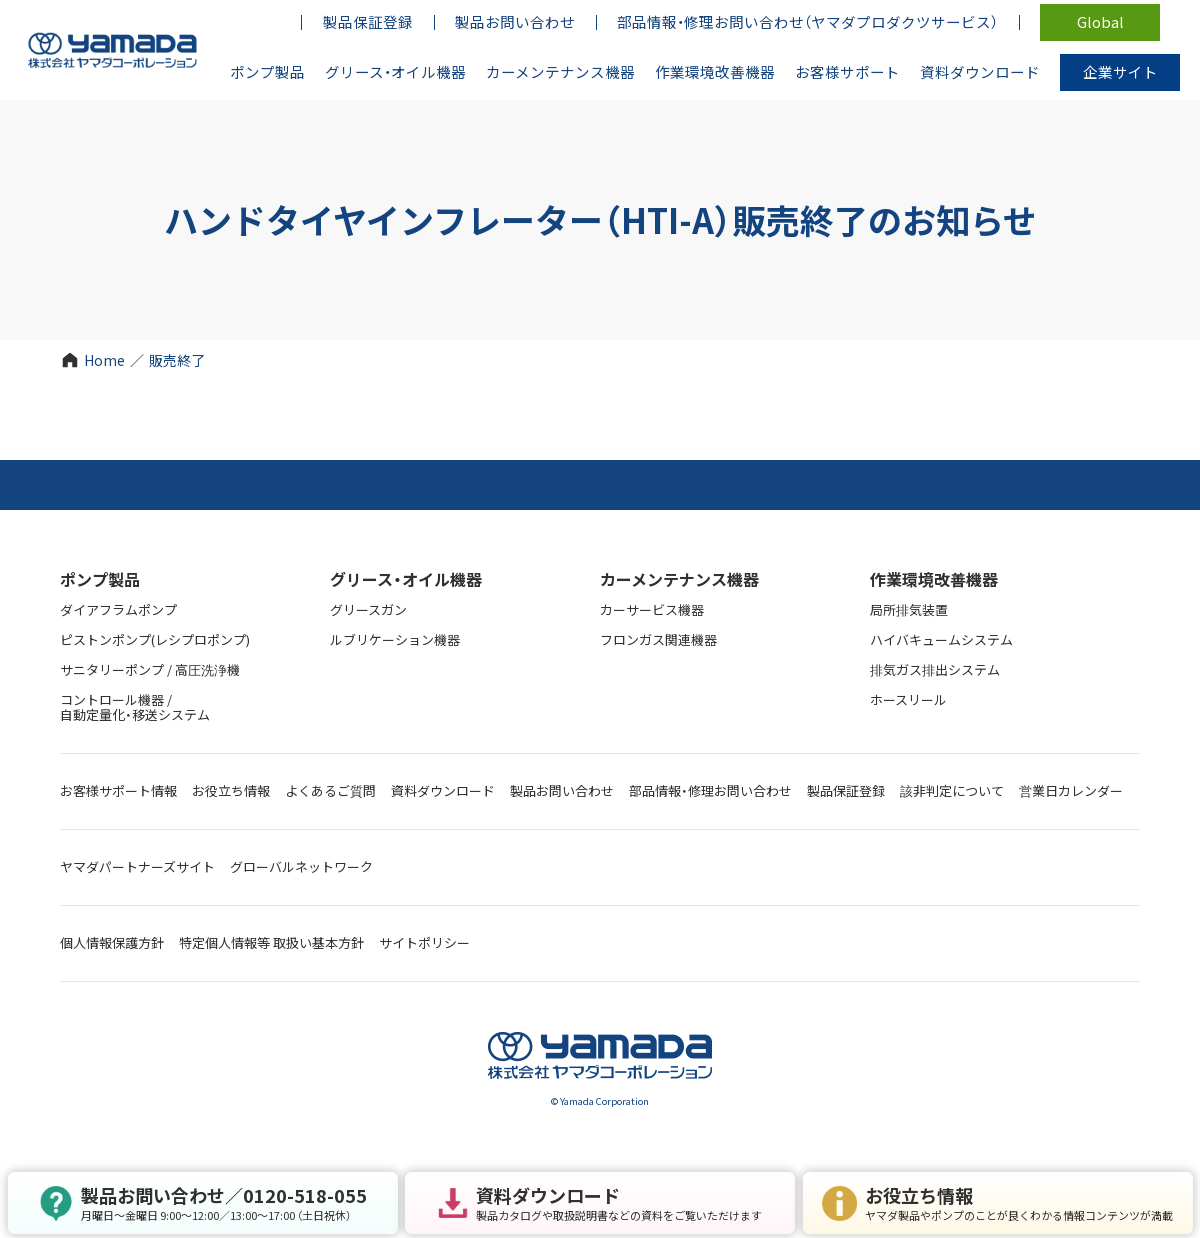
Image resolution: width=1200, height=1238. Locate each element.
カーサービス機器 (652, 609)
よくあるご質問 (330, 790)
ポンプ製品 (100, 579)
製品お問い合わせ (562, 790)
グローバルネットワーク (301, 866)
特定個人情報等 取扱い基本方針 (271, 942)
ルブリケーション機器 (395, 639)
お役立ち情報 (231, 790)
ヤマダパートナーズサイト (137, 866)
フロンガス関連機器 (658, 639)
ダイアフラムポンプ (118, 609)
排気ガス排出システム (935, 669)
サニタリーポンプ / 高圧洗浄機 (150, 669)
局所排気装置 (909, 609)
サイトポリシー (424, 942)
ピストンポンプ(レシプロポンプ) (155, 639)
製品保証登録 (846, 790)
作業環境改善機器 (934, 579)
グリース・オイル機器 (406, 579)
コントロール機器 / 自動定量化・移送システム (135, 707)
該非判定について (952, 790)
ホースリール (908, 699)
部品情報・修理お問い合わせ (710, 790)
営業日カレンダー (1071, 790)
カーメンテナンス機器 (679, 579)
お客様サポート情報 (118, 790)
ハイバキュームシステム (941, 639)
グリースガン (368, 609)
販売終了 (177, 360)
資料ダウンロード (443, 790)
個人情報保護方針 (112, 942)
